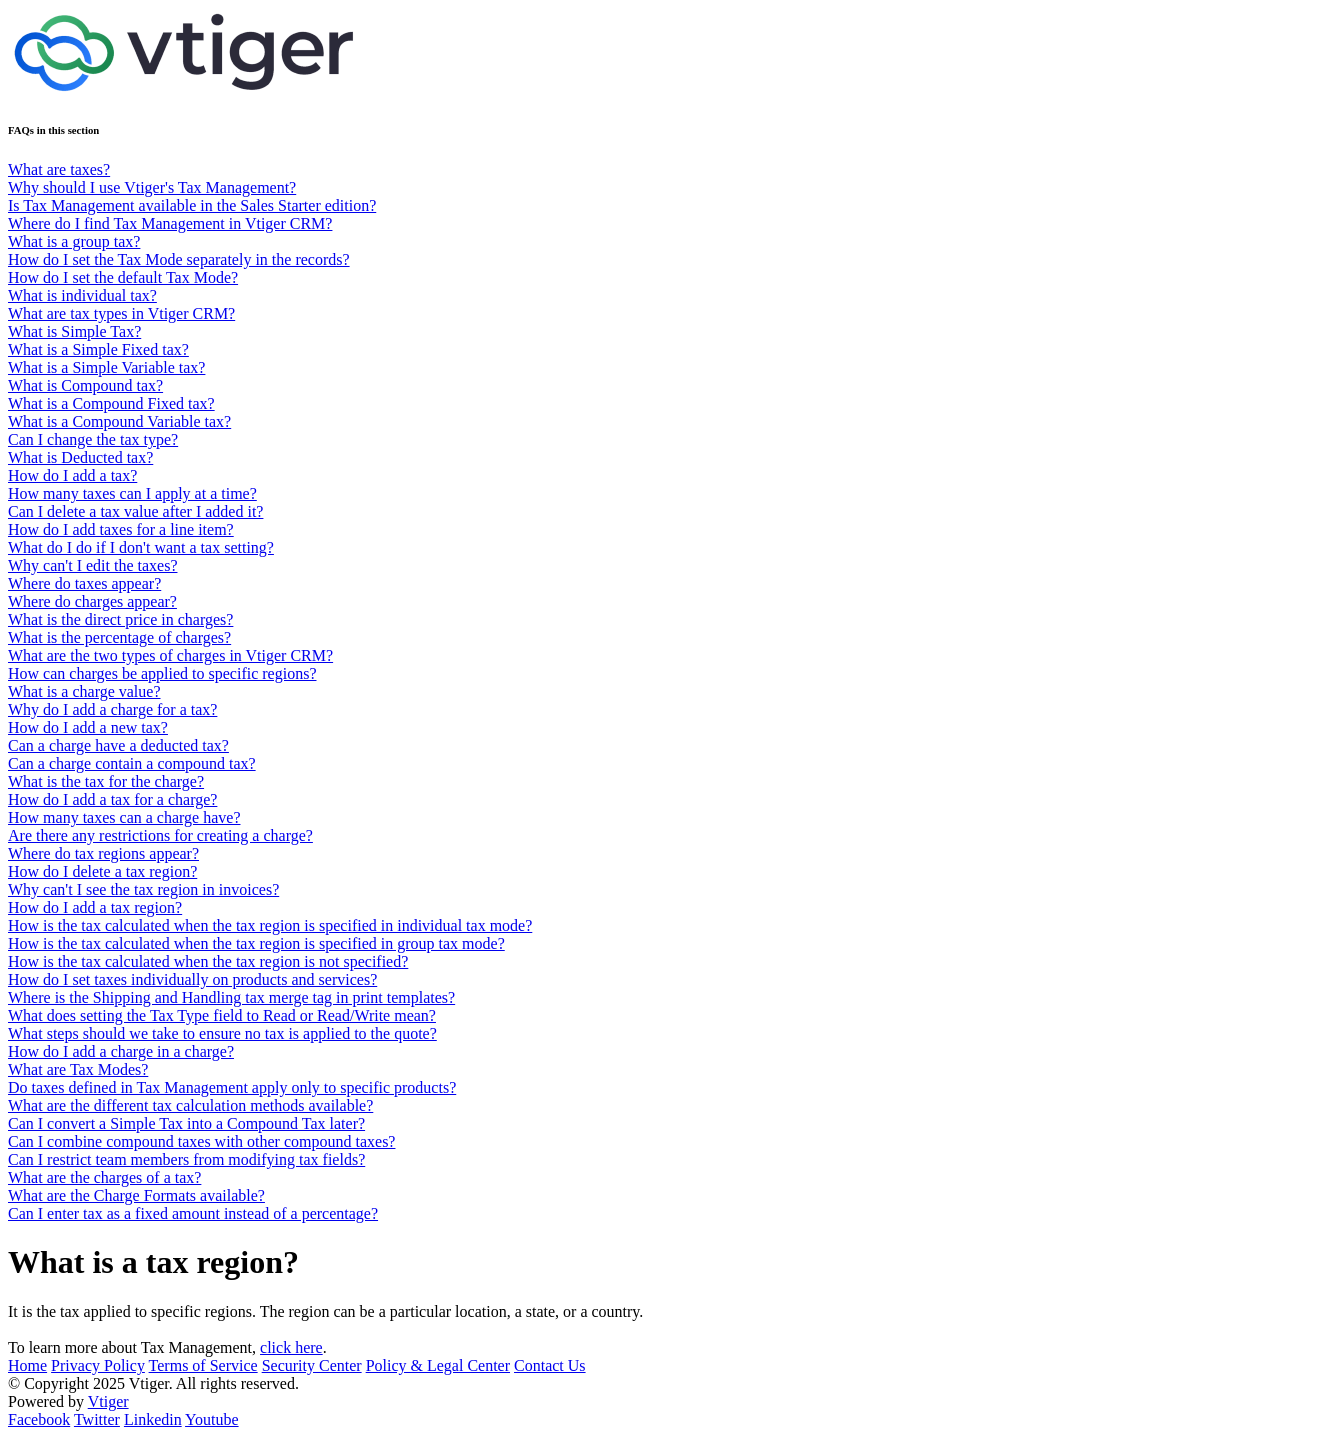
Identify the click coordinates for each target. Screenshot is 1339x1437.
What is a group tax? (74, 241)
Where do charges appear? (92, 601)
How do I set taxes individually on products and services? (192, 979)
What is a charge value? (84, 691)
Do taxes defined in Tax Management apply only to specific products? (232, 1087)
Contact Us (550, 1365)
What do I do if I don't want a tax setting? (141, 547)
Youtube (212, 1419)
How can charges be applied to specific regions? (162, 673)
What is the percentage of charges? (119, 637)
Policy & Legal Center (438, 1365)
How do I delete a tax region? (102, 871)
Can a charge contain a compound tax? (132, 763)
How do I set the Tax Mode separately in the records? (179, 259)
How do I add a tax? (72, 475)
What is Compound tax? (85, 385)
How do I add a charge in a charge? (121, 1051)
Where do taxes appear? (84, 583)
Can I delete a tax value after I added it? (135, 511)
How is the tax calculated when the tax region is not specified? (208, 961)
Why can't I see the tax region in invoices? (143, 889)
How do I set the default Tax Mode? (123, 277)
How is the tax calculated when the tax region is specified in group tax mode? (256, 943)
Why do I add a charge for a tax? (112, 709)
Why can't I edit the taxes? (92, 565)
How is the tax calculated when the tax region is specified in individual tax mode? (270, 925)
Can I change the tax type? (93, 439)
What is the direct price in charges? (120, 619)
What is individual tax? (82, 295)
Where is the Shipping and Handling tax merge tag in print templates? (231, 997)
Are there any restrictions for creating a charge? (160, 835)
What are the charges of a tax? (104, 1177)
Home (27, 1365)
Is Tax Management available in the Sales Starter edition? (192, 205)
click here (291, 1347)
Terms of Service (203, 1365)
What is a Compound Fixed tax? (111, 403)
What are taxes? (59, 169)
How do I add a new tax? (88, 727)
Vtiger (108, 1401)
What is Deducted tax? (80, 457)
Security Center (312, 1365)
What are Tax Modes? (78, 1069)
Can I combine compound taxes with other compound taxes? (201, 1141)
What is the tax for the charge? (106, 781)
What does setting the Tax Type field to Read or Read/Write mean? (222, 1015)
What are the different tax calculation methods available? (190, 1105)
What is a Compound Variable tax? (119, 421)
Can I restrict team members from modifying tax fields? (186, 1159)
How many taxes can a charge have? (124, 817)
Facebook (39, 1419)
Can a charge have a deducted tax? (118, 745)
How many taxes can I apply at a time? (132, 493)
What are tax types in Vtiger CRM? (121, 313)
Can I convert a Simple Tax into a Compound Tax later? (186, 1123)
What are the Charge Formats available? (136, 1195)
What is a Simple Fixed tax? (98, 349)
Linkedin (153, 1419)
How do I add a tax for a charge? (112, 799)
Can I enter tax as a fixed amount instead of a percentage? (193, 1213)
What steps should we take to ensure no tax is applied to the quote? (222, 1033)
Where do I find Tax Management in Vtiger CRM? (170, 223)
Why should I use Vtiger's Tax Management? (152, 187)
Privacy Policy (98, 1365)
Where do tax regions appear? (103, 853)
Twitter (97, 1419)
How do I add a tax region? (95, 907)
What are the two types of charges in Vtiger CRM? (170, 655)
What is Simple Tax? (74, 331)
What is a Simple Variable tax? (106, 367)
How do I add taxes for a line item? (121, 529)
